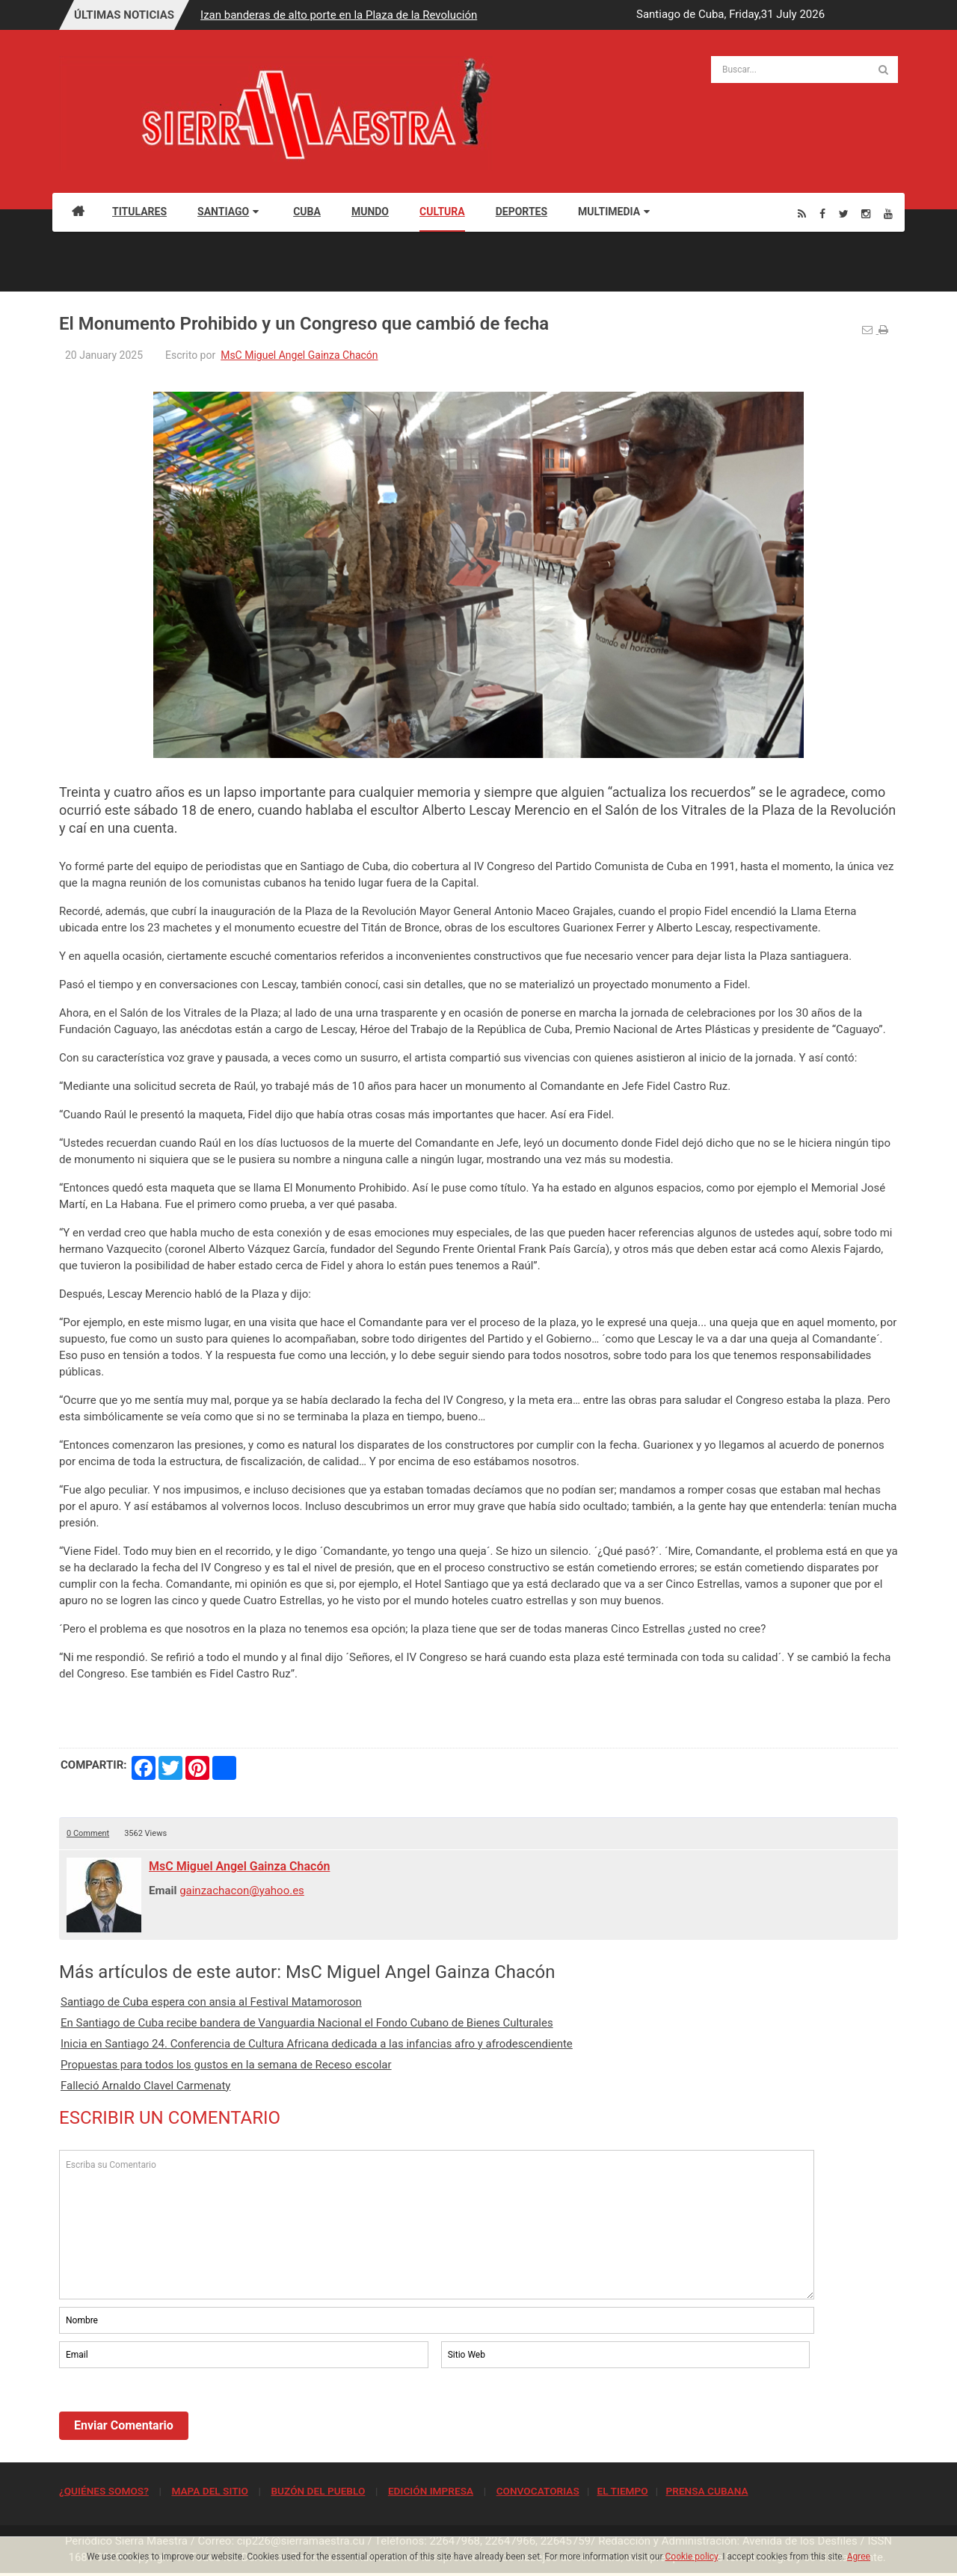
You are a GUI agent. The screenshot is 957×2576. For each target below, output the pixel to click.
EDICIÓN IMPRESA (430, 2491)
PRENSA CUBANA (706, 2491)
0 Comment (88, 1833)
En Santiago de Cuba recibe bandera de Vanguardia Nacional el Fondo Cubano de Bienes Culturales (307, 2023)
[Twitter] (844, 213)
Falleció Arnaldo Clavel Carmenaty (145, 2085)
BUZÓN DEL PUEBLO (318, 2491)
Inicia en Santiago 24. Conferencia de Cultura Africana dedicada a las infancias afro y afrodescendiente (317, 2043)
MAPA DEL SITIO (209, 2491)
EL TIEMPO (622, 2491)
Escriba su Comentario (436, 2224)
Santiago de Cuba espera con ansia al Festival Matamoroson (211, 2002)
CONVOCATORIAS (537, 2491)
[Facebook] (822, 213)
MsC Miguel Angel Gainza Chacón (299, 355)
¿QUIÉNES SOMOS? (104, 2491)
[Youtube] (888, 213)
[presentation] (172, 2412)
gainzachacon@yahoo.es (241, 1890)
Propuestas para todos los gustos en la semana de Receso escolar (226, 2064)
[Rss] (802, 213)
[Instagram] (865, 213)
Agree (858, 2556)
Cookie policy (691, 2556)
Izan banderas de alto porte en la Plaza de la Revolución (338, 15)
